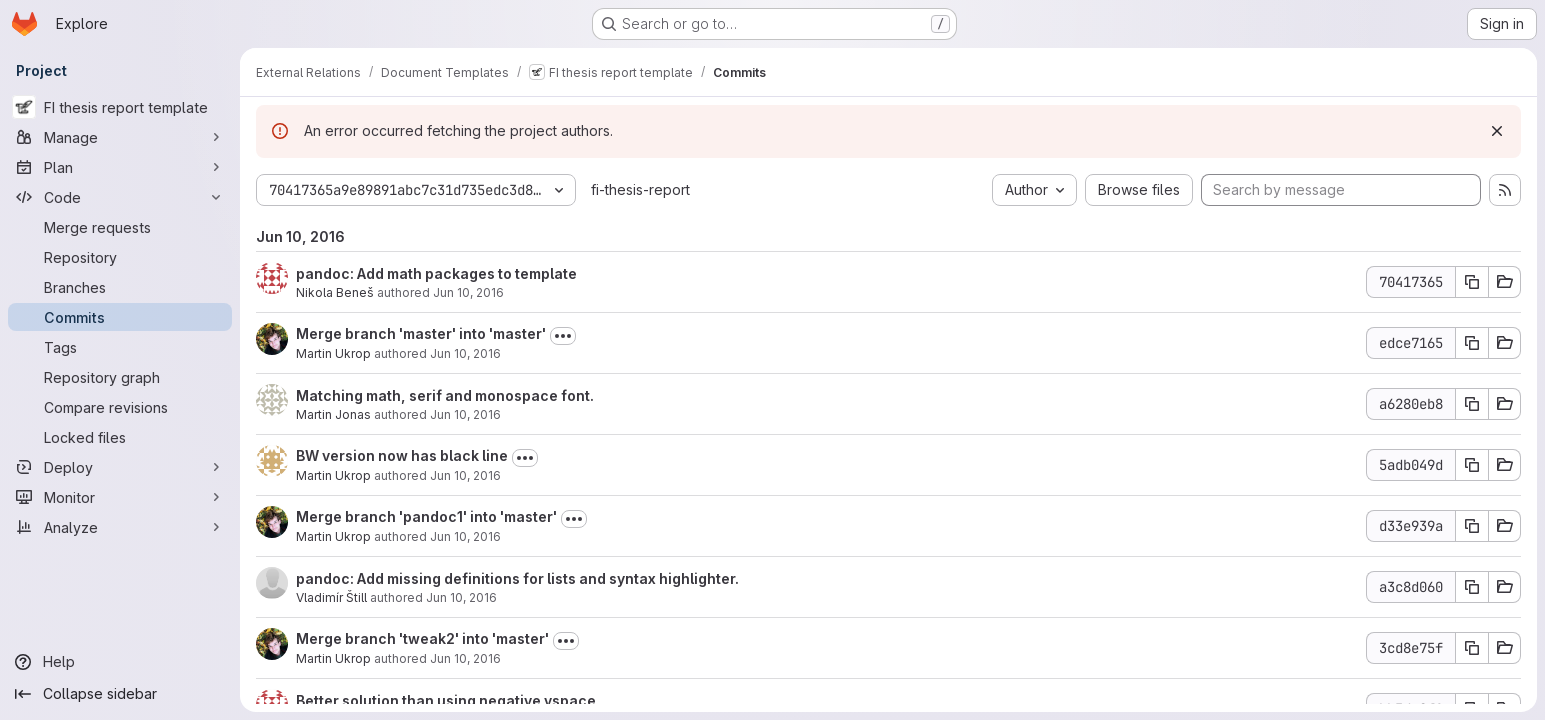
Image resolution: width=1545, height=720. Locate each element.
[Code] (120, 197)
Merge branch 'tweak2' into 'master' (422, 638)
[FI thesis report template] (120, 107)
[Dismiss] (1497, 131)
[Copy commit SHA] (1472, 282)
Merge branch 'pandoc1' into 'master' (426, 516)
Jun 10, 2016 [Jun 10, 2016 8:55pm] (465, 353)
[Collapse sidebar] (120, 694)
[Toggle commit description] (563, 336)
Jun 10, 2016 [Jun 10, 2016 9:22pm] (468, 292)
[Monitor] (120, 497)
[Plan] (120, 167)
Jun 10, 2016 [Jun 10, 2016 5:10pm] (465, 536)
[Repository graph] (120, 377)
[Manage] (120, 137)
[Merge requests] (120, 227)
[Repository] (120, 257)
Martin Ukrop (333, 353)
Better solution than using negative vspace (446, 700)
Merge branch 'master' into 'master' (421, 333)
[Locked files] (120, 437)
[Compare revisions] (120, 407)
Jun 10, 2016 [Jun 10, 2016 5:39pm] (465, 475)
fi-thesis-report (640, 189)
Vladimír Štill (331, 597)
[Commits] (120, 317)
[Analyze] (120, 527)
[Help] (120, 662)
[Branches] (120, 287)
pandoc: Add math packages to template (436, 273)
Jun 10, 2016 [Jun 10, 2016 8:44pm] (465, 414)
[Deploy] (120, 467)
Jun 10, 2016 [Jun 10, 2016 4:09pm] (465, 658)
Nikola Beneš (335, 292)
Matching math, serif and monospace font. (445, 395)
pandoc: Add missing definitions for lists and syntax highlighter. (517, 578)
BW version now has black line (402, 455)
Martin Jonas (333, 414)
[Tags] (120, 347)
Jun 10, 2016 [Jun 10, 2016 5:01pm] (461, 597)
